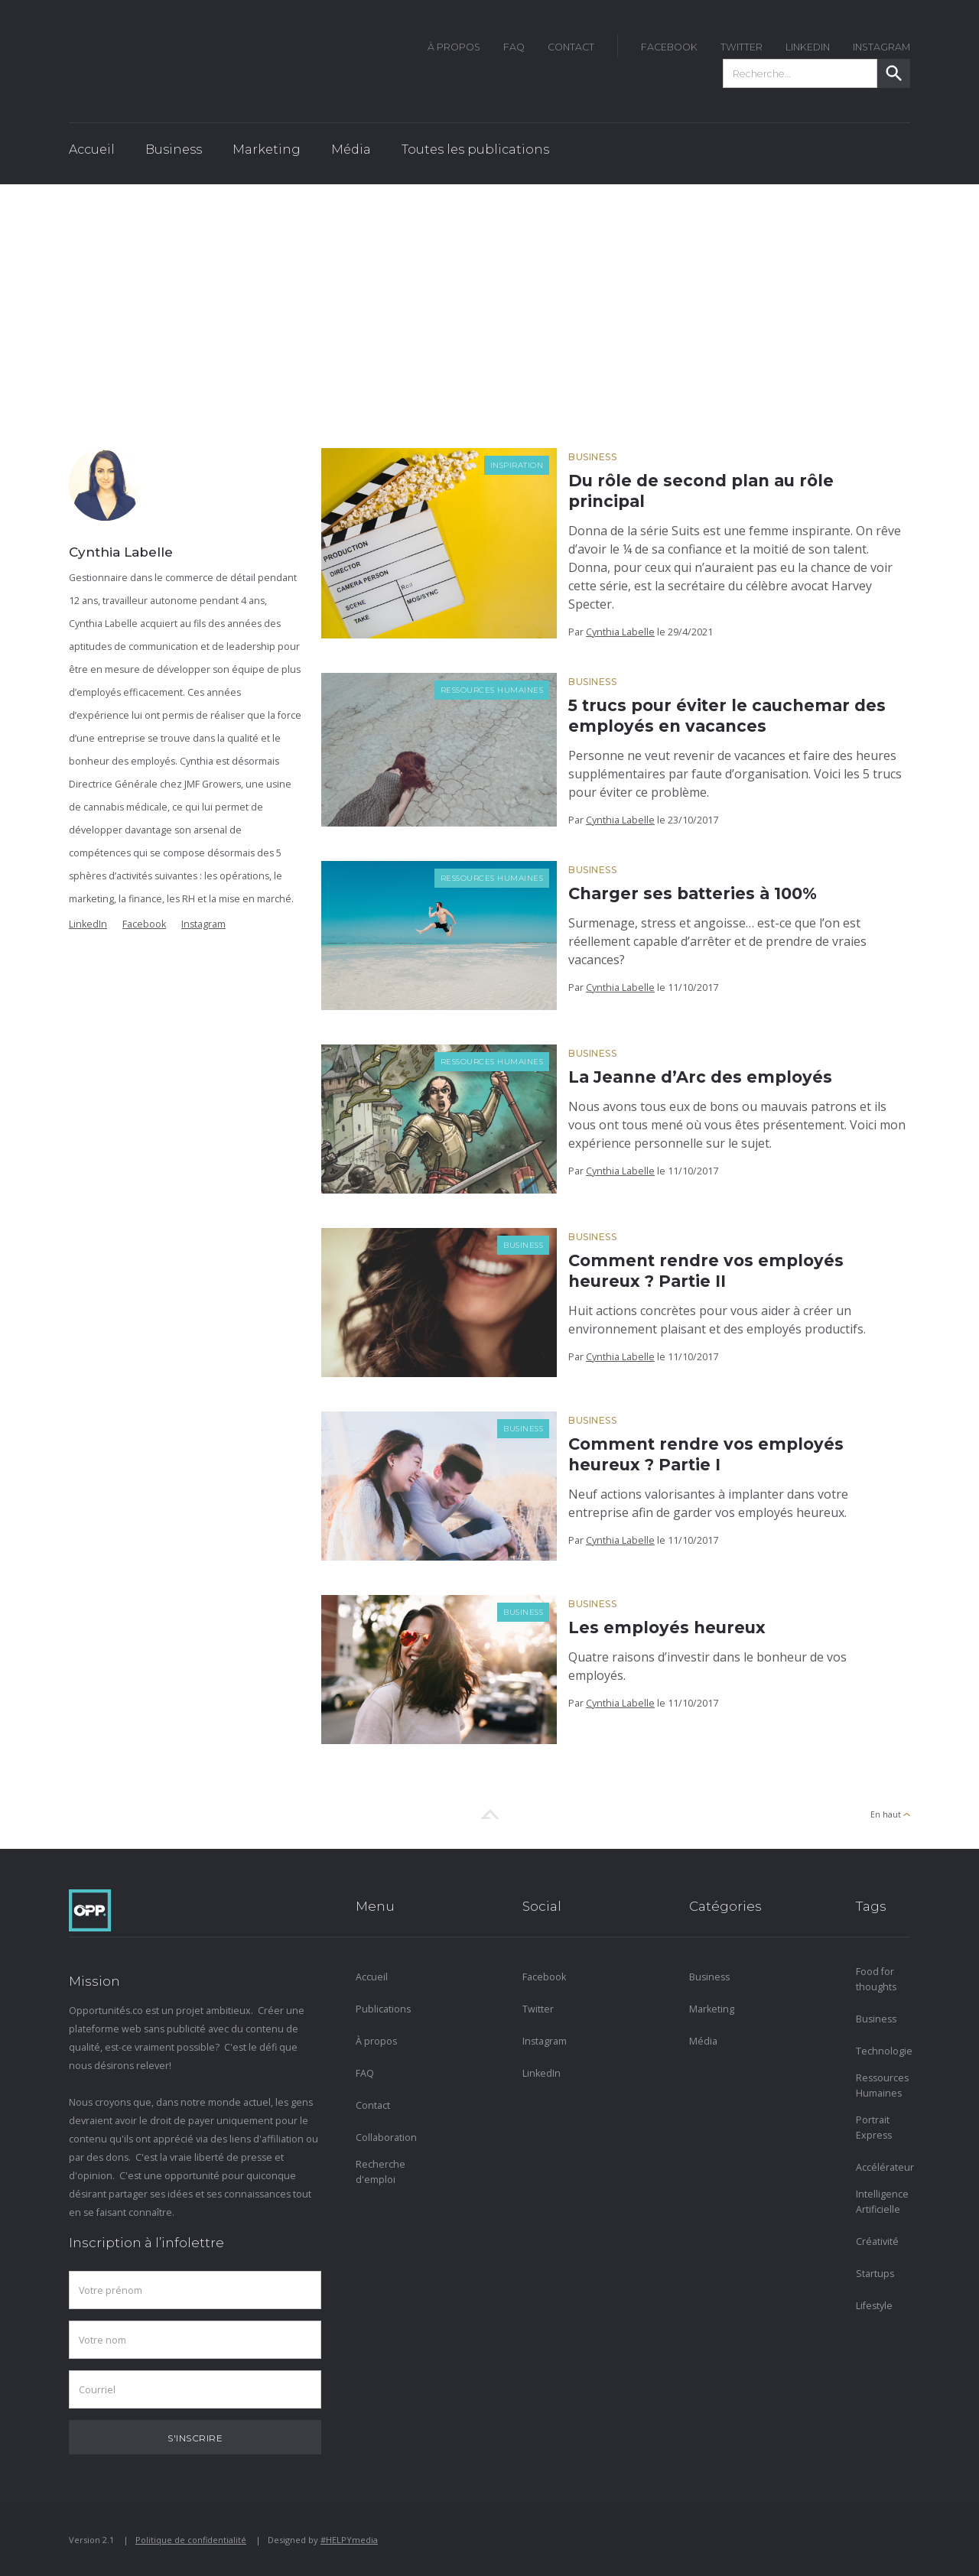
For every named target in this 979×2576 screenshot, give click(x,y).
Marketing (711, 2009)
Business (592, 457)
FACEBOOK (669, 47)
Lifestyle (874, 2305)
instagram (881, 47)
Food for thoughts (876, 1979)
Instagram (203, 924)
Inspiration (517, 465)
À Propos (454, 47)
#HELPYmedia (349, 2539)
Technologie (883, 2051)
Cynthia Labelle (620, 631)
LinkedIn (807, 47)
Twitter (538, 2009)
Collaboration (383, 2137)
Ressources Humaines (492, 690)
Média (703, 2041)
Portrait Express (874, 2127)
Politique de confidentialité (190, 2539)
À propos (376, 2041)
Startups (875, 2273)
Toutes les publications (475, 149)
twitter (741, 47)
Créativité (877, 2241)
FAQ (514, 47)
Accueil (92, 149)
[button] (173, 153)
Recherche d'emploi (380, 2172)
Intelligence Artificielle (882, 2202)
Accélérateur (883, 2167)
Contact (571, 47)
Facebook (144, 924)
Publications (383, 2009)
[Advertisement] (489, 299)
